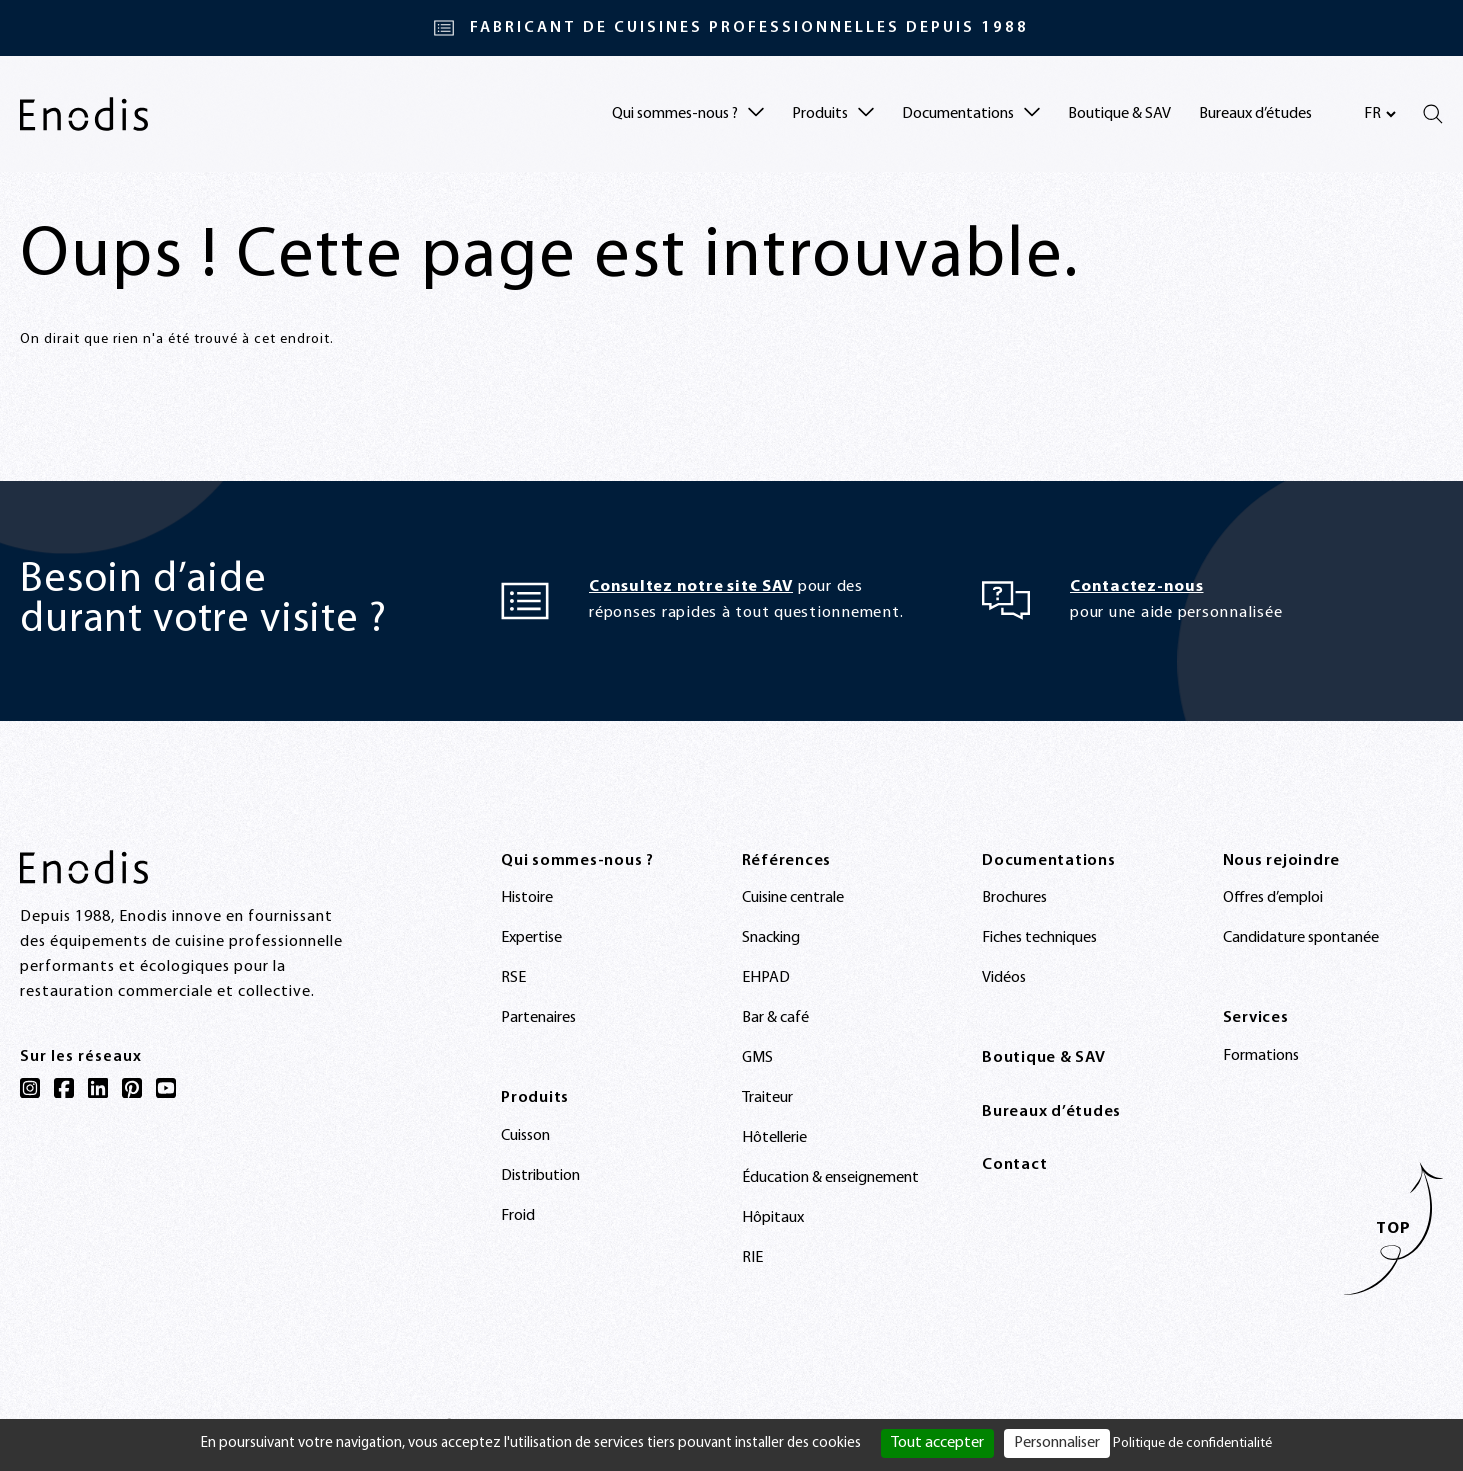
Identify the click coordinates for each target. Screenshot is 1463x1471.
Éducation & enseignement (830, 1178)
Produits (535, 1098)
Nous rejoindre (1282, 861)
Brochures (1014, 898)
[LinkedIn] (98, 1088)
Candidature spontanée (1301, 938)
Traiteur (767, 1098)
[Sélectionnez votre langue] (1379, 114)
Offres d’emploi (1273, 898)
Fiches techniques (1039, 938)
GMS (757, 1058)
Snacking (771, 938)
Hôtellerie (774, 1138)
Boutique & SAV (1119, 114)
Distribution (540, 1176)
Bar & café (775, 1018)
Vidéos (1004, 978)
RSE (513, 978)
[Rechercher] (1433, 114)
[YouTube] (166, 1088)
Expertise (531, 938)
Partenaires (538, 1018)
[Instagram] (30, 1088)
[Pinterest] (132, 1088)
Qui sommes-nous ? (577, 861)
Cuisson (525, 1136)
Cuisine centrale (793, 898)
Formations (1261, 1056)
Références (787, 861)
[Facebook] (64, 1088)
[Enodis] (84, 114)
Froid (518, 1216)
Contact (1014, 1165)
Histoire (527, 898)
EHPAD (766, 978)
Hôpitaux (773, 1218)
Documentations (1049, 861)
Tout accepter (937, 1443)
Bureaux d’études (1255, 114)
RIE (752, 1258)
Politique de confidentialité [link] (1192, 1443)
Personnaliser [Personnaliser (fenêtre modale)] (1057, 1443)
